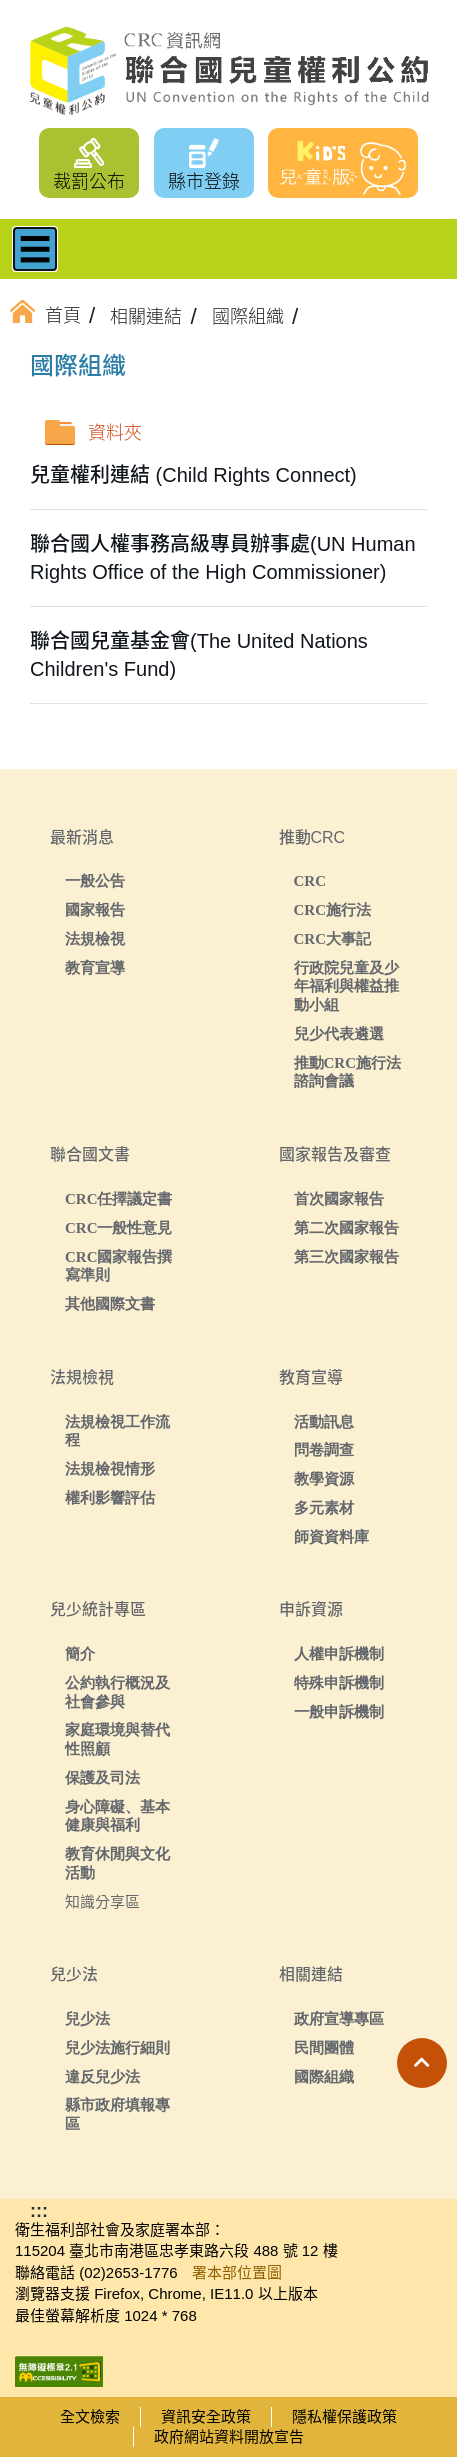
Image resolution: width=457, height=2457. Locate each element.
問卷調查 (324, 1449)
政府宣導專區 (339, 2018)
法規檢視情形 (110, 1468)
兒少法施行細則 (117, 2047)
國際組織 (324, 2076)
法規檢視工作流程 (117, 1431)
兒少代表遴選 (339, 1033)
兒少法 (87, 2018)
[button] (422, 2063)
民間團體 (324, 2047)
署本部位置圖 (237, 2272)
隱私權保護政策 (344, 2416)
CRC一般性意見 (119, 1227)
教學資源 (324, 1478)
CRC (310, 880)
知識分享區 (102, 1901)
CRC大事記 (333, 938)
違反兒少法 (102, 2076)
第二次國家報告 (346, 1227)
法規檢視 (95, 938)
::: (64, 369)
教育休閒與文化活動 (117, 1863)
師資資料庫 (331, 1536)
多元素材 (324, 1507)
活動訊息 (324, 1421)
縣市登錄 (204, 182)
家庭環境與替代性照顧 (117, 1739)
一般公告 (95, 880)
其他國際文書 (110, 1303)
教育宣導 (95, 967)
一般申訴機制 (339, 1711)
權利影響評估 (110, 1497)
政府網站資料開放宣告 (229, 2436)
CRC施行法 (333, 909)
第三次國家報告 (346, 1256)
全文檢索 (90, 2416)
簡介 (80, 1653)
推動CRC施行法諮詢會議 (348, 1072)
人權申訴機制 (339, 1653)
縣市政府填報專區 (117, 2114)
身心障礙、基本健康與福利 (117, 1816)
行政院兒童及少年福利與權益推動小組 (346, 986)
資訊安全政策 (206, 2416)
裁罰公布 (89, 182)
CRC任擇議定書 (119, 1198)
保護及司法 (102, 1777)
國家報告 (95, 909)
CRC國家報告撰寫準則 (119, 1266)
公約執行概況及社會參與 (117, 1692)
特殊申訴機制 (339, 1682)
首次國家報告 (339, 1198)
